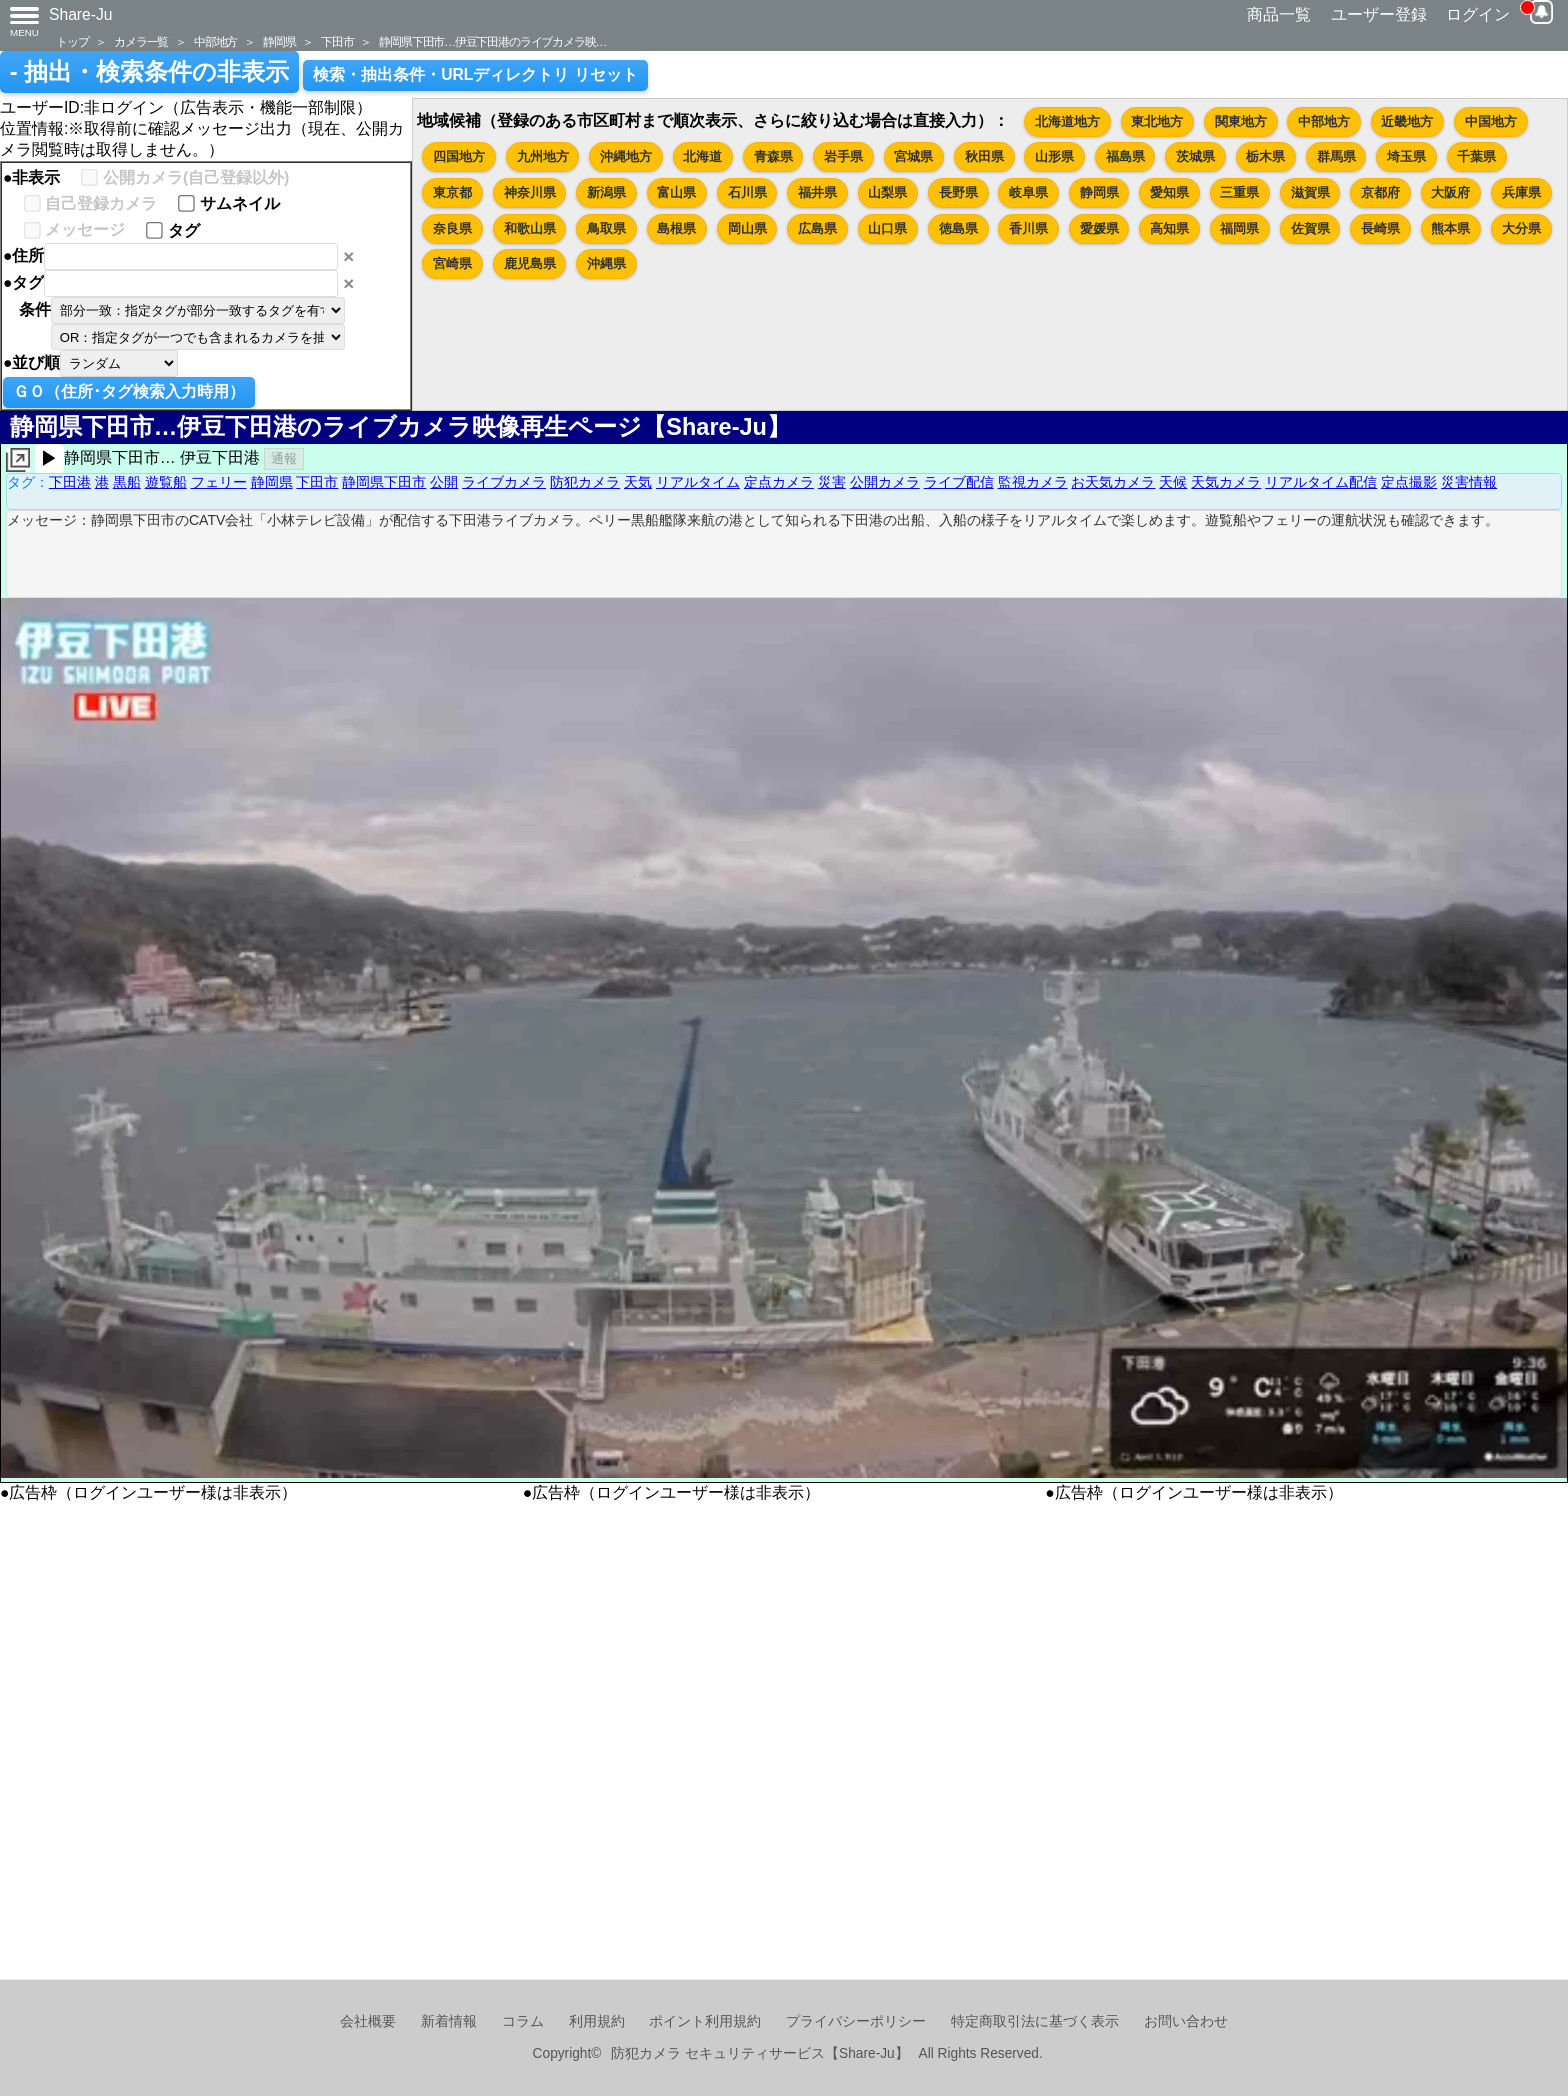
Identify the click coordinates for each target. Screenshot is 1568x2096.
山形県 (1054, 156)
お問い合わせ (1186, 2021)
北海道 (702, 156)
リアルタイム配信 (1321, 482)
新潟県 (606, 192)
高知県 (1169, 228)
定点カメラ (779, 482)
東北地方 (1157, 121)
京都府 (1380, 192)
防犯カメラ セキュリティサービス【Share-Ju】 (759, 2053)
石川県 (747, 192)
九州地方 (543, 156)
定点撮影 (1409, 482)
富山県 (676, 192)
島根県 (676, 228)
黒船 (127, 482)
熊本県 (1450, 228)
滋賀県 (1310, 192)
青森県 (773, 156)
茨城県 (1195, 156)
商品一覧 (1279, 14)
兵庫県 (1521, 192)
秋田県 (984, 156)
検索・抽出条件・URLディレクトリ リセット (475, 74)
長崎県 (1380, 228)
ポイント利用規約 (705, 2021)
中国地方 (1491, 121)
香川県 (1028, 228)
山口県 (887, 228)
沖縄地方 (626, 156)
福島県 (1125, 156)
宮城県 (913, 156)
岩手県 (843, 156)
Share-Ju (81, 14)
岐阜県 (1028, 192)
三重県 (1239, 192)
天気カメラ (1226, 482)
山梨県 (887, 192)
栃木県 (1265, 156)
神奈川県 (530, 192)
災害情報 (1469, 482)
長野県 (958, 192)
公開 (444, 482)
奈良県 (452, 228)
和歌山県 (530, 228)
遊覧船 (166, 482)
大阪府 (1450, 192)
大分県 (1521, 228)
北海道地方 (1067, 121)
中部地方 (215, 41)
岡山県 (747, 228)
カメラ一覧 (141, 41)
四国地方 (459, 156)
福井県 (817, 192)
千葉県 (1476, 156)
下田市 (337, 41)
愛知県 (1169, 192)
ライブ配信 (959, 482)
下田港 (70, 482)
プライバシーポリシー (856, 2021)
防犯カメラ (585, 482)
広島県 (817, 228)
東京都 (452, 192)
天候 (1173, 482)
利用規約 (597, 2021)
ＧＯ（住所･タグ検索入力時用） (129, 391)
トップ (72, 41)
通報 (284, 458)
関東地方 (1241, 121)
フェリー (219, 482)
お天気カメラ (1113, 482)
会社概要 (368, 2021)
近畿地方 (1407, 121)
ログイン (1478, 14)
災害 (832, 482)
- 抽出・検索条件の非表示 (149, 72)
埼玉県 (1406, 156)
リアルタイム (698, 482)
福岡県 (1239, 228)
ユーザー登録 (1379, 14)
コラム (523, 2021)
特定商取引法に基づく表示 (1035, 2021)
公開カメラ (885, 482)
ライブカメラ (504, 482)
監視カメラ (1033, 482)
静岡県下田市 (384, 482)
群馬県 (1336, 156)
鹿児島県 (530, 263)
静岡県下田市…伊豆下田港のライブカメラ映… (492, 41)
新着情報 (449, 2021)
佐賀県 (1310, 228)
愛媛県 (1099, 228)
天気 (638, 482)
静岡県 (279, 41)
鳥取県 (606, 228)
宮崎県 (452, 263)
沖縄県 (606, 263)
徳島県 (958, 228)
